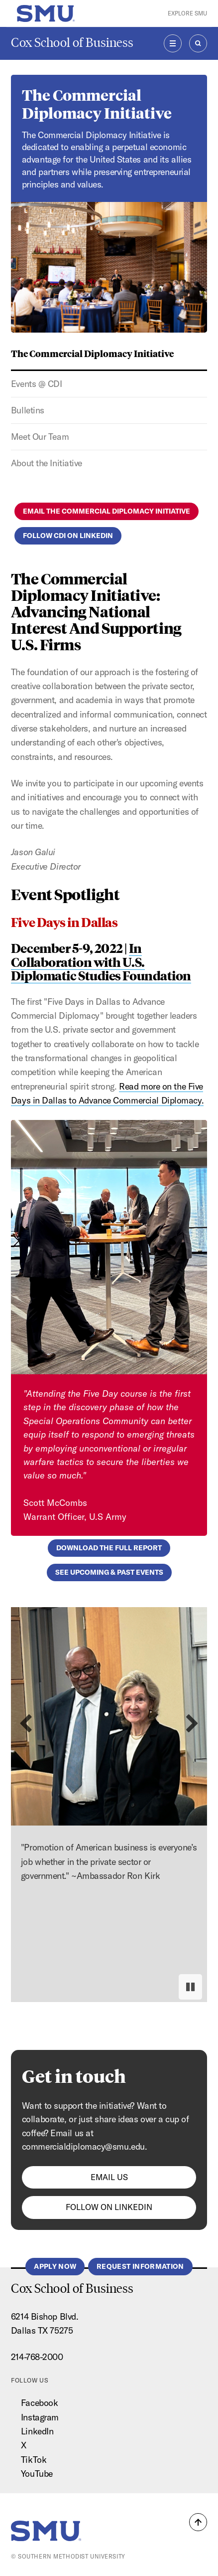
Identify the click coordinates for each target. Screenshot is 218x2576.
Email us (109, 2177)
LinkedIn (37, 2431)
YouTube (37, 2473)
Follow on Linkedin (109, 2207)
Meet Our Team (40, 436)
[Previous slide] (25, 1724)
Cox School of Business (72, 42)
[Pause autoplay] (190, 1987)
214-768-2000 (37, 2357)
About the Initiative (46, 463)
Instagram (40, 2417)
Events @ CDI (36, 383)
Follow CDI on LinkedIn (68, 535)
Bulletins (27, 410)
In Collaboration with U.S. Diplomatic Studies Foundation (101, 961)
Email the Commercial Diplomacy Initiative (106, 511)
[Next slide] (192, 1724)
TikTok (33, 2459)
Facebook (39, 2402)
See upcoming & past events (109, 1572)
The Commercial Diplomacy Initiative (92, 353)
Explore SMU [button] (187, 13)
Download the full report (109, 1547)
